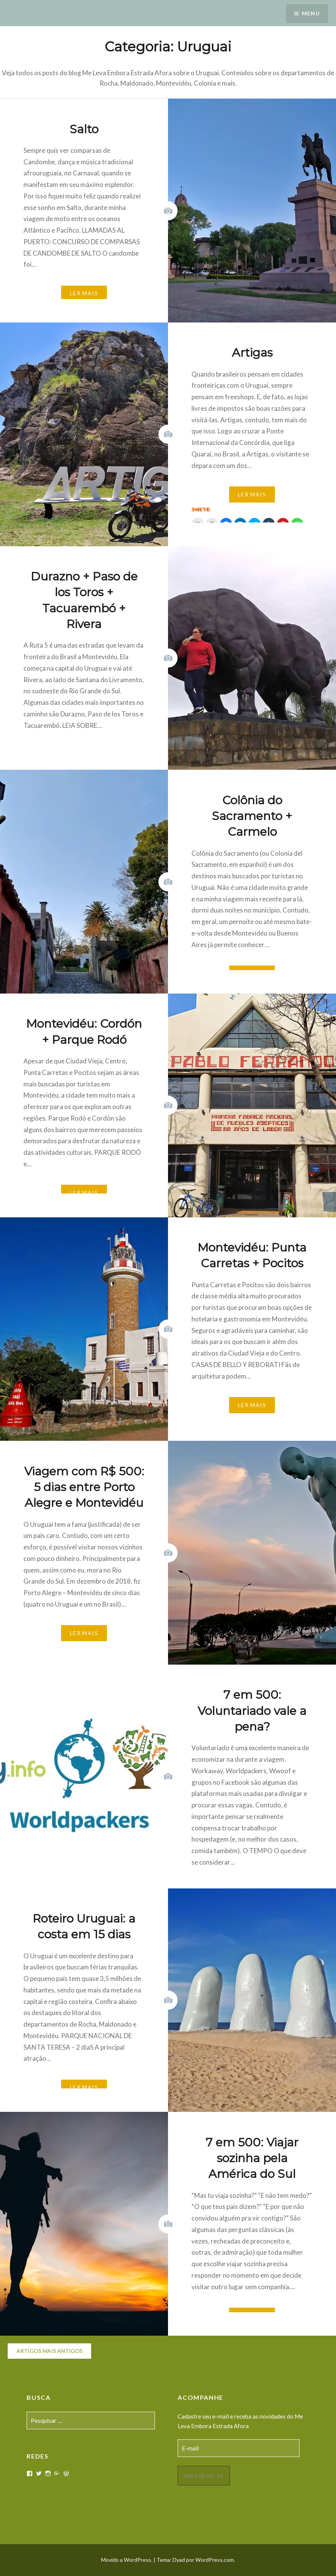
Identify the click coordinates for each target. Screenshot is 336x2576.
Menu (310, 13)
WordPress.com (214, 2559)
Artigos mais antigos (50, 2351)
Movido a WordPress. (126, 2559)
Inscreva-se (203, 2475)
